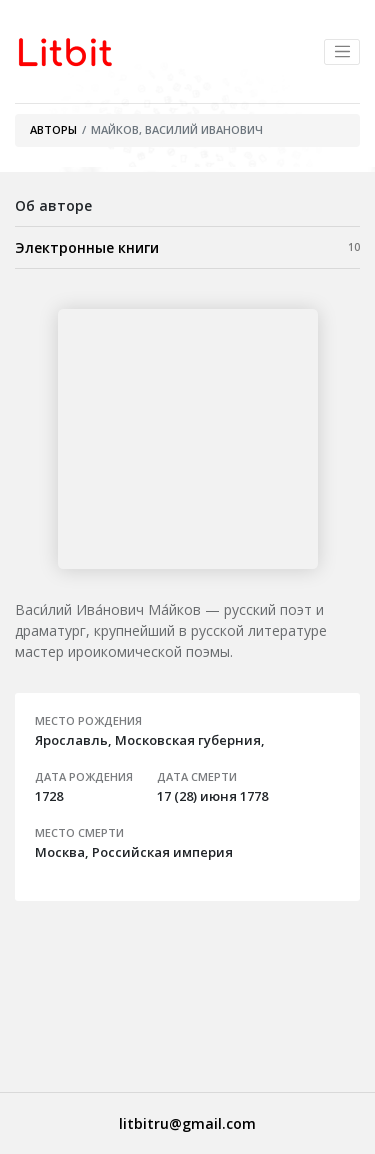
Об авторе (53, 205)
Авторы (53, 129)
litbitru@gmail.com (187, 1123)
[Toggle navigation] (342, 52)
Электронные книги (187, 247)
